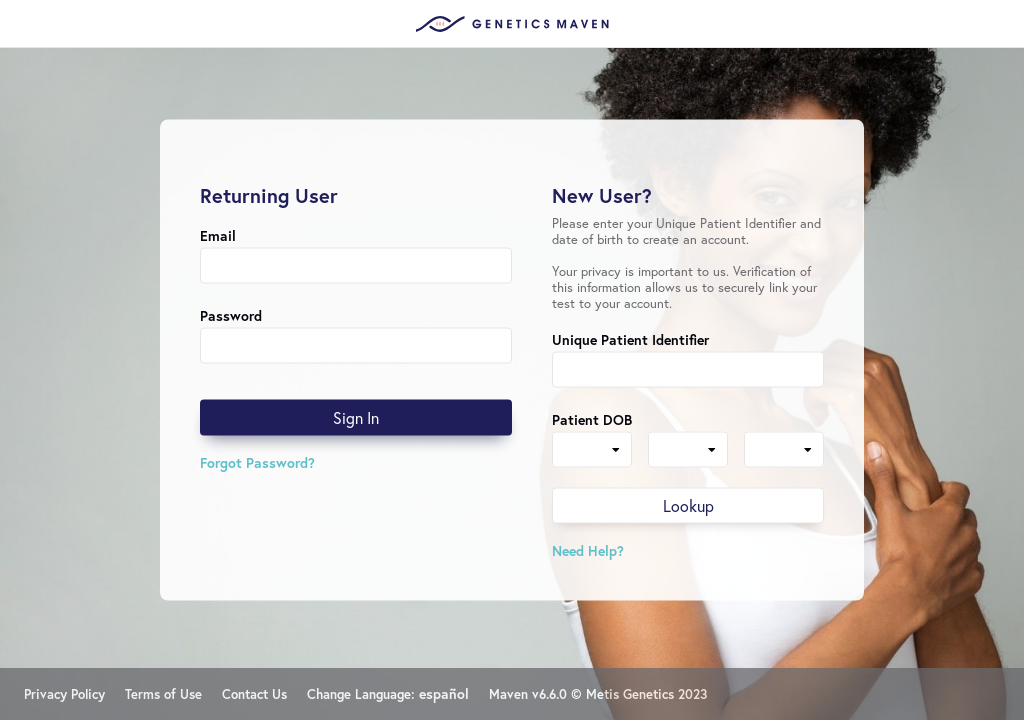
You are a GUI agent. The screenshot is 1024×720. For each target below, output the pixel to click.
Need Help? (588, 550)
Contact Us (254, 694)
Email (218, 235)
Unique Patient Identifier (630, 339)
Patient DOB (592, 419)
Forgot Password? (257, 462)
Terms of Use (163, 694)
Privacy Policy (64, 694)
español (444, 693)
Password (231, 315)
